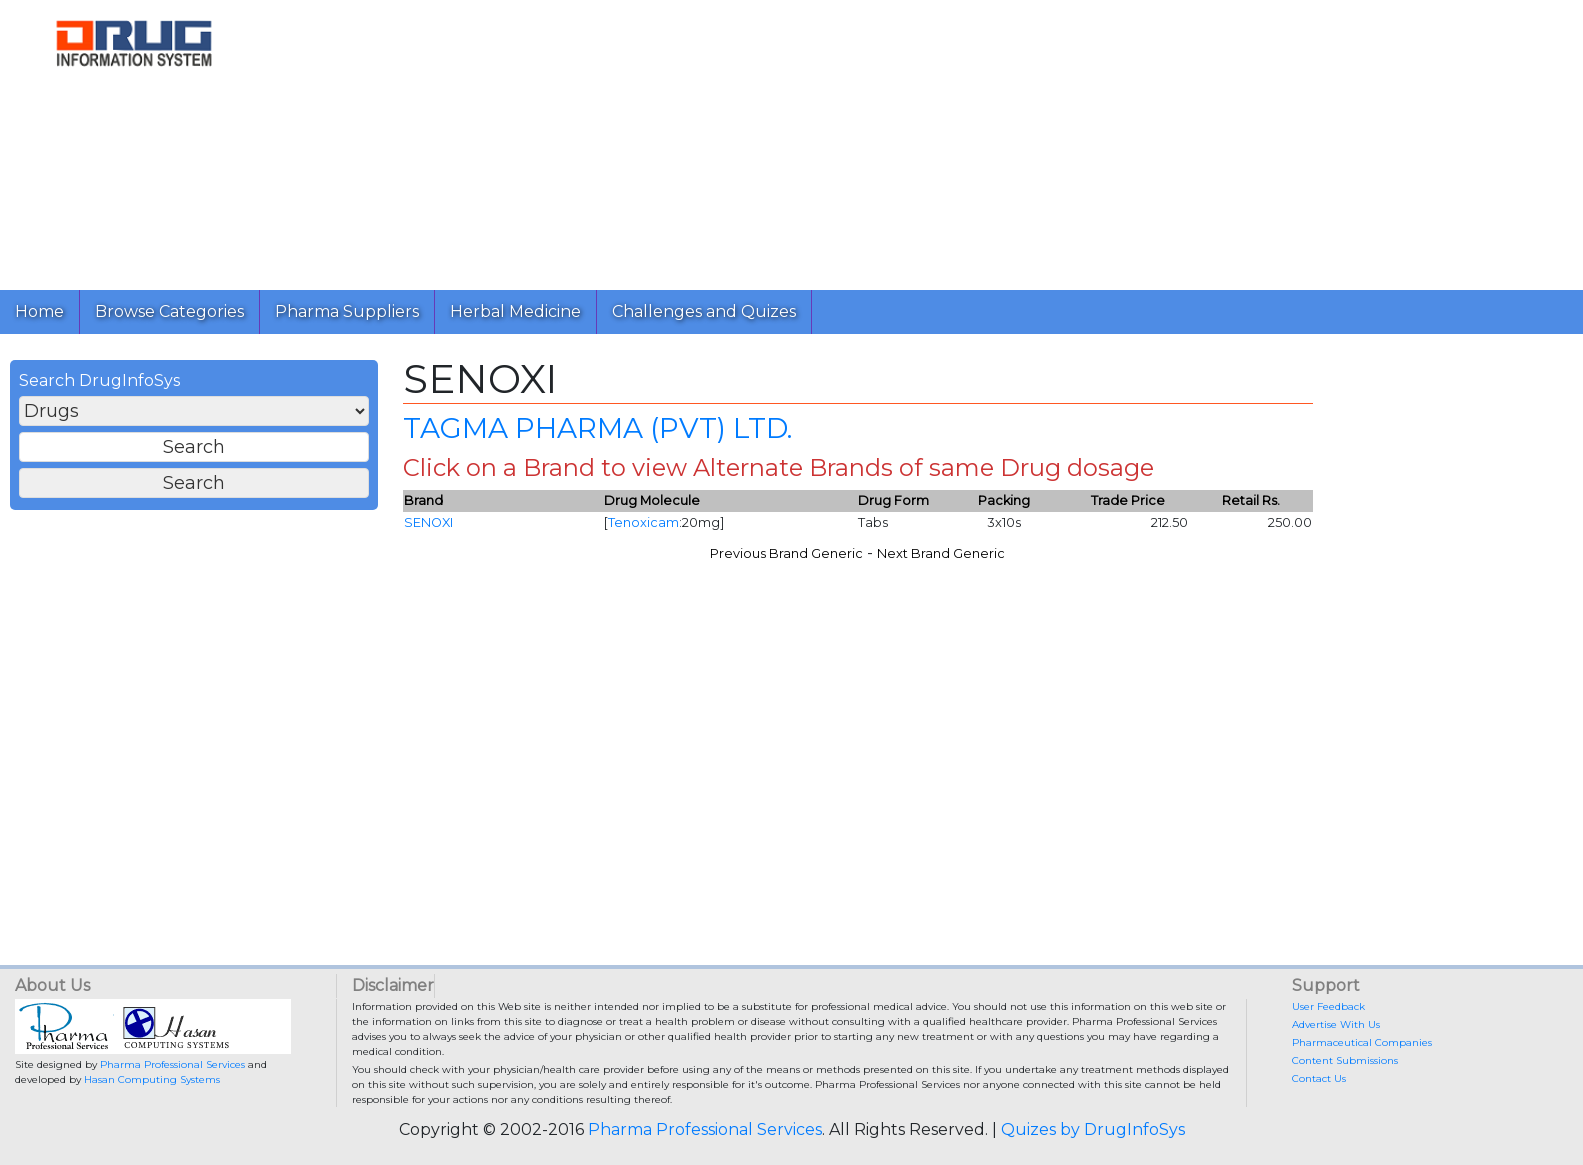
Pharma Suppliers (347, 311)
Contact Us (1319, 1078)
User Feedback (1328, 1006)
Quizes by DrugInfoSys (1093, 1129)
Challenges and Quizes (704, 311)
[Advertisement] (868, 140)
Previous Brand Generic (786, 553)
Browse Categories (169, 311)
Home (39, 311)
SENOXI (428, 522)
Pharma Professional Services (172, 1064)
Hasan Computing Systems (152, 1079)
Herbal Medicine (515, 311)
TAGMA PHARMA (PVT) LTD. (597, 428)
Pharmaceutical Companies (1362, 1042)
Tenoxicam (643, 522)
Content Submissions (1345, 1060)
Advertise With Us (1336, 1024)
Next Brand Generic (941, 553)
